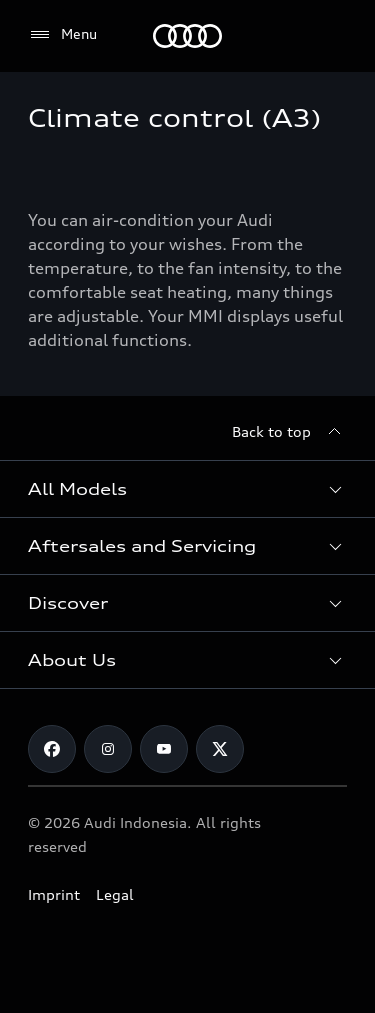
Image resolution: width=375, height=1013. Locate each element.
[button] (187, 489)
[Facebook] (52, 749)
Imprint (54, 894)
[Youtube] (164, 749)
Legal (115, 894)
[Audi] (187, 36)
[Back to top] (289, 432)
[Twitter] (220, 749)
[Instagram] (108, 749)
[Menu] (62, 35)
